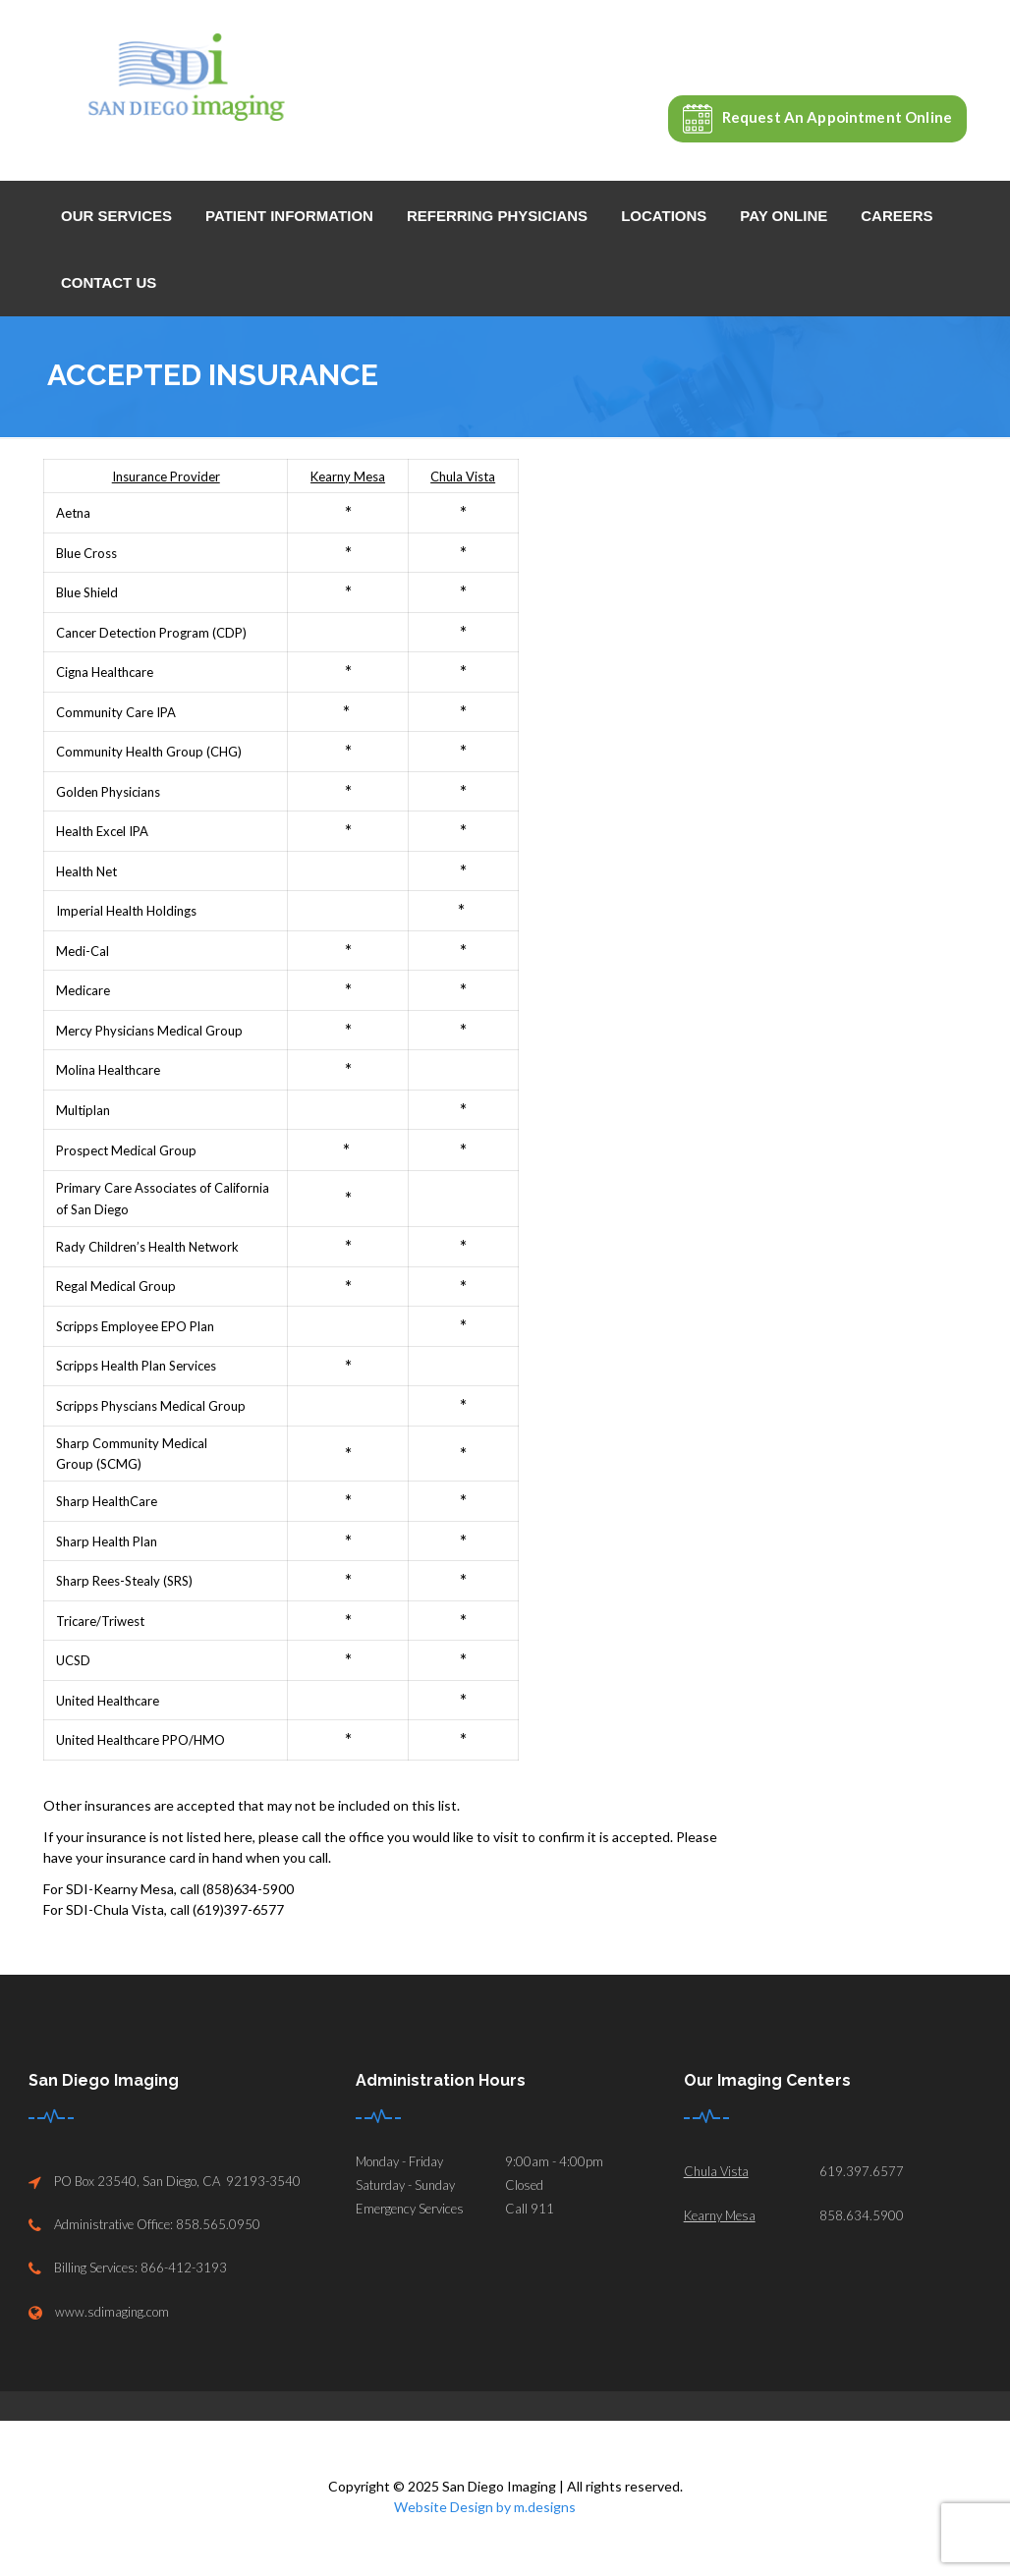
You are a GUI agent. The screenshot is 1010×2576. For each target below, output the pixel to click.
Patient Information (289, 215)
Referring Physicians (497, 215)
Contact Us (108, 282)
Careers (896, 215)
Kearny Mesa (720, 2215)
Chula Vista (716, 2171)
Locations (663, 215)
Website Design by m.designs (485, 2506)
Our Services (116, 215)
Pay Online (783, 215)
